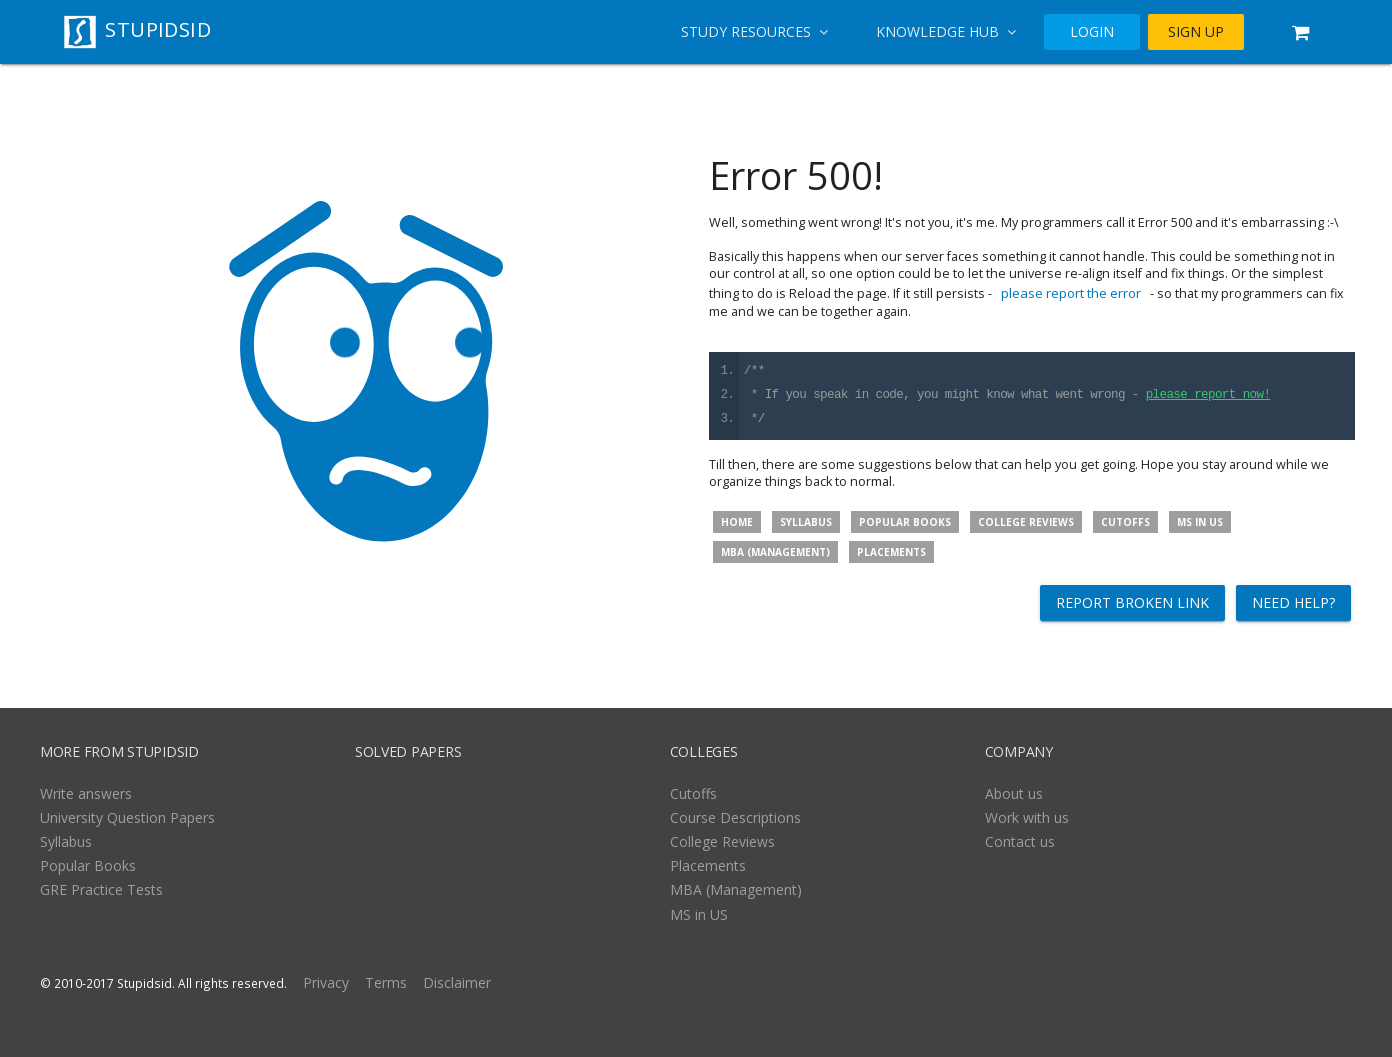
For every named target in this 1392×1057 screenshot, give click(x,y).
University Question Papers (127, 817)
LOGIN (1092, 32)
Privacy (326, 982)
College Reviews (1026, 522)
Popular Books (905, 522)
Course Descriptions (735, 817)
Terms (386, 982)
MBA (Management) (775, 552)
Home (737, 522)
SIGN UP (1196, 32)
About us (1014, 793)
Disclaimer (457, 982)
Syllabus (806, 522)
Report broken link (1132, 602)
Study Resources (754, 31)
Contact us (1020, 841)
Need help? (1293, 602)
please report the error (1071, 293)
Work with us (1027, 817)
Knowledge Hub (946, 31)
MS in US (1200, 522)
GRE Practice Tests (101, 889)
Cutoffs (1125, 522)
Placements (891, 552)
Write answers (86, 793)
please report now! (1208, 395)
